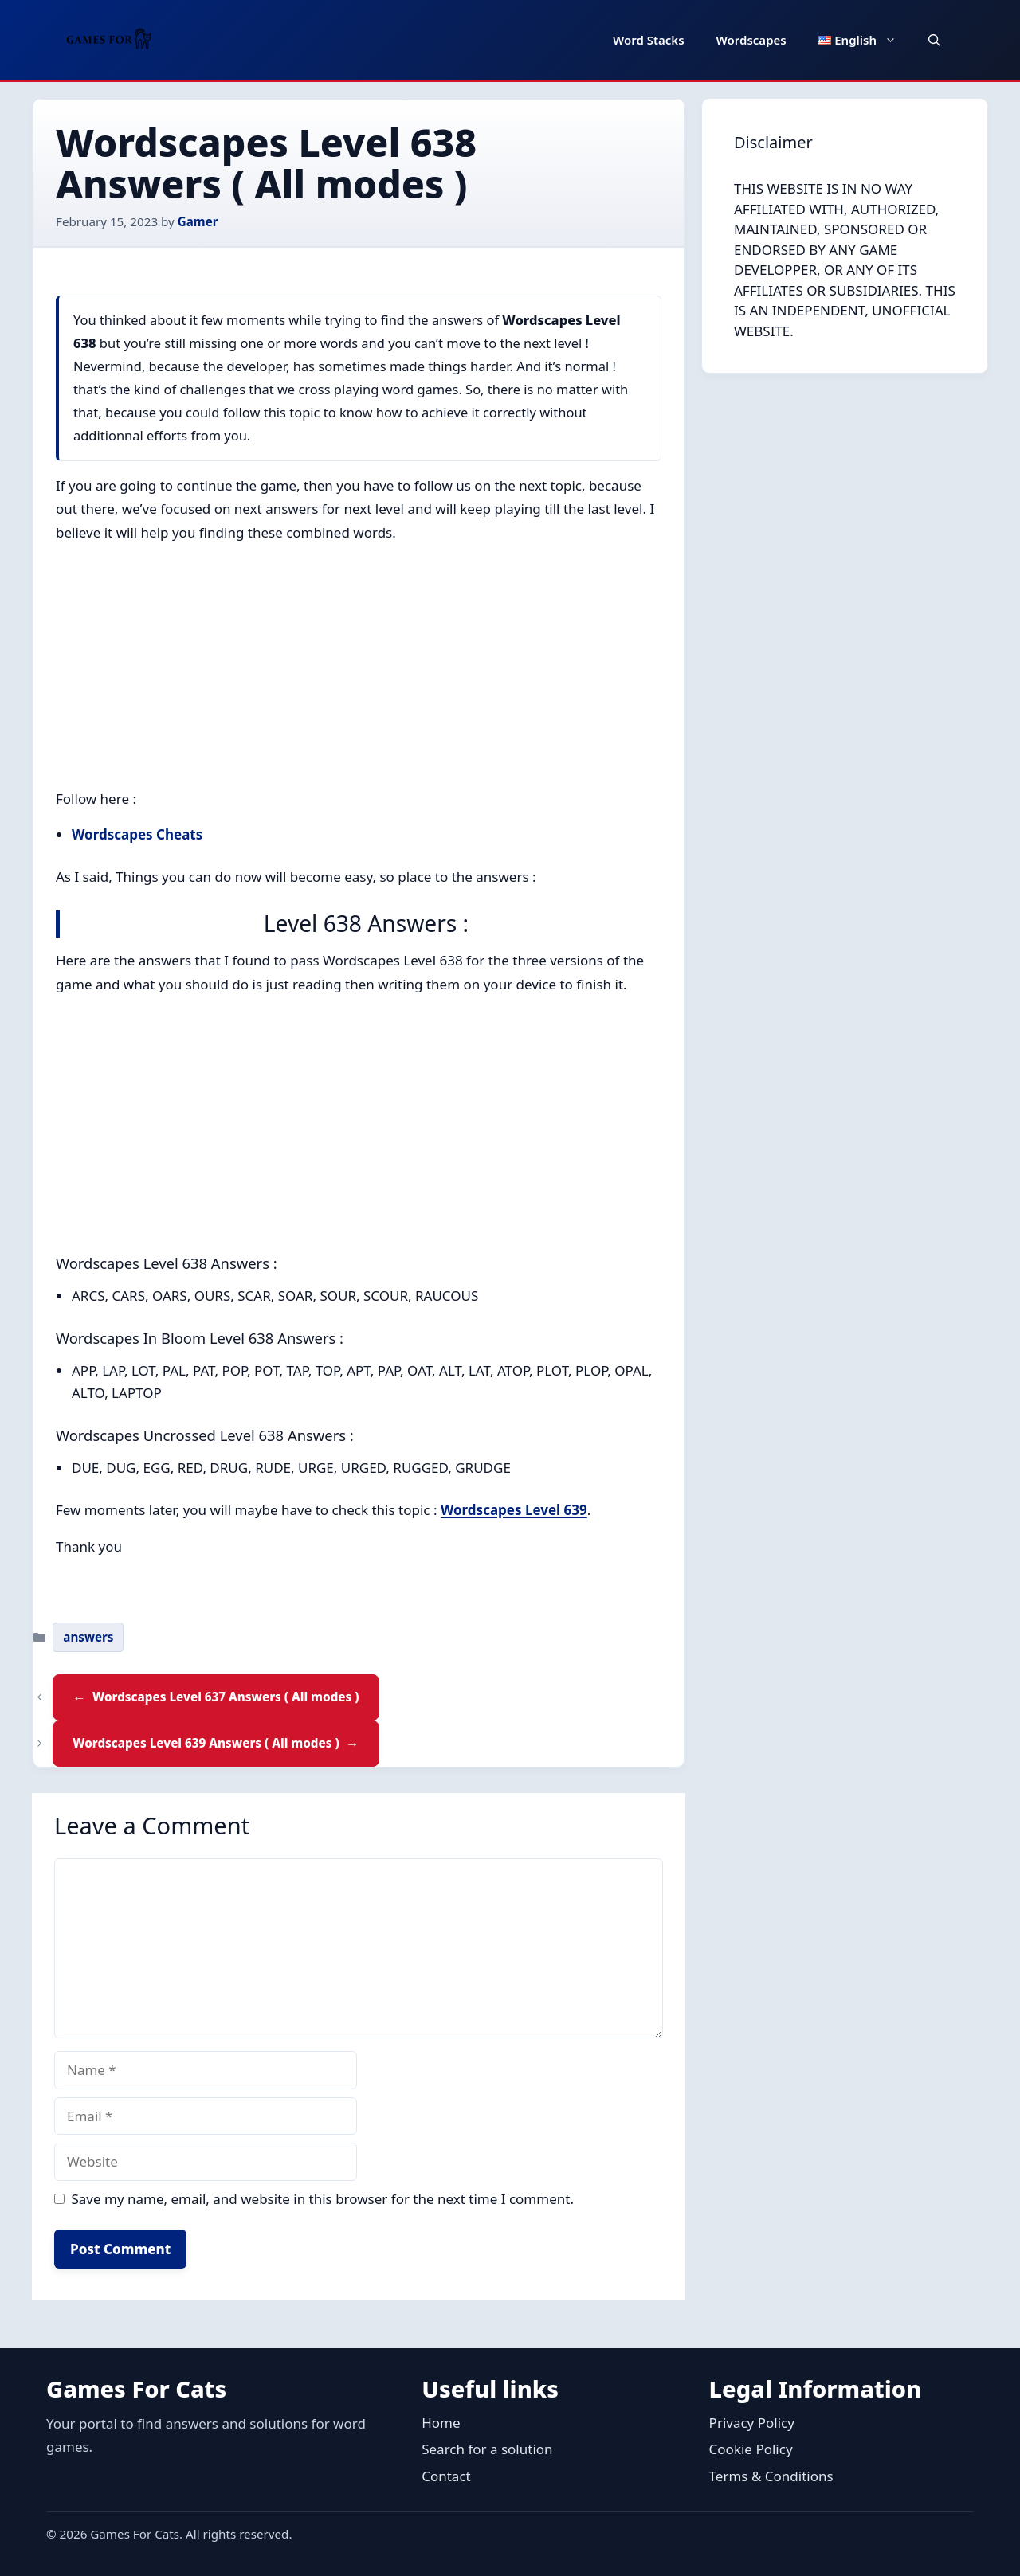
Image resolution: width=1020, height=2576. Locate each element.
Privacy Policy (751, 2423)
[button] (934, 40)
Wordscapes (751, 40)
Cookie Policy (751, 2449)
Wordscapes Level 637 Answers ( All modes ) (225, 1697)
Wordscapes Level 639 (514, 1510)
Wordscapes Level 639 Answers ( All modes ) (206, 1743)
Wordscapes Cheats (137, 834)
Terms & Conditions (771, 2476)
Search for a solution (487, 2449)
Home (441, 2423)
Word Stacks (649, 40)
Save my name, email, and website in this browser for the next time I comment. (323, 2199)
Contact (446, 2476)
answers (88, 1637)
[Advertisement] (358, 669)
